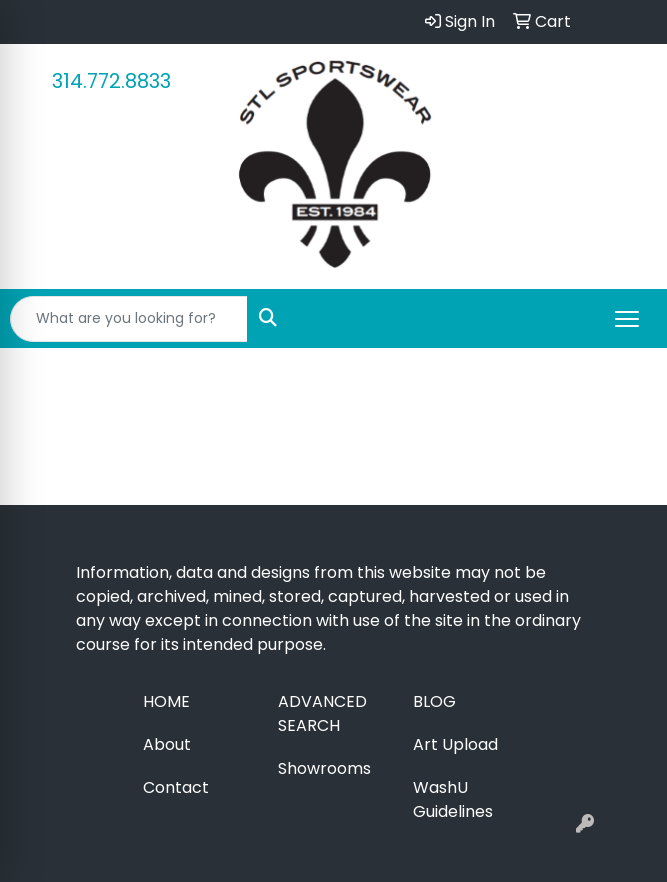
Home (166, 701)
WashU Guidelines (453, 799)
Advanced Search (322, 713)
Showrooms (324, 768)
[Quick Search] (129, 319)
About (167, 744)
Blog (434, 701)
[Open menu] (627, 319)
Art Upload (455, 744)
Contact (176, 787)
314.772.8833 (111, 81)
